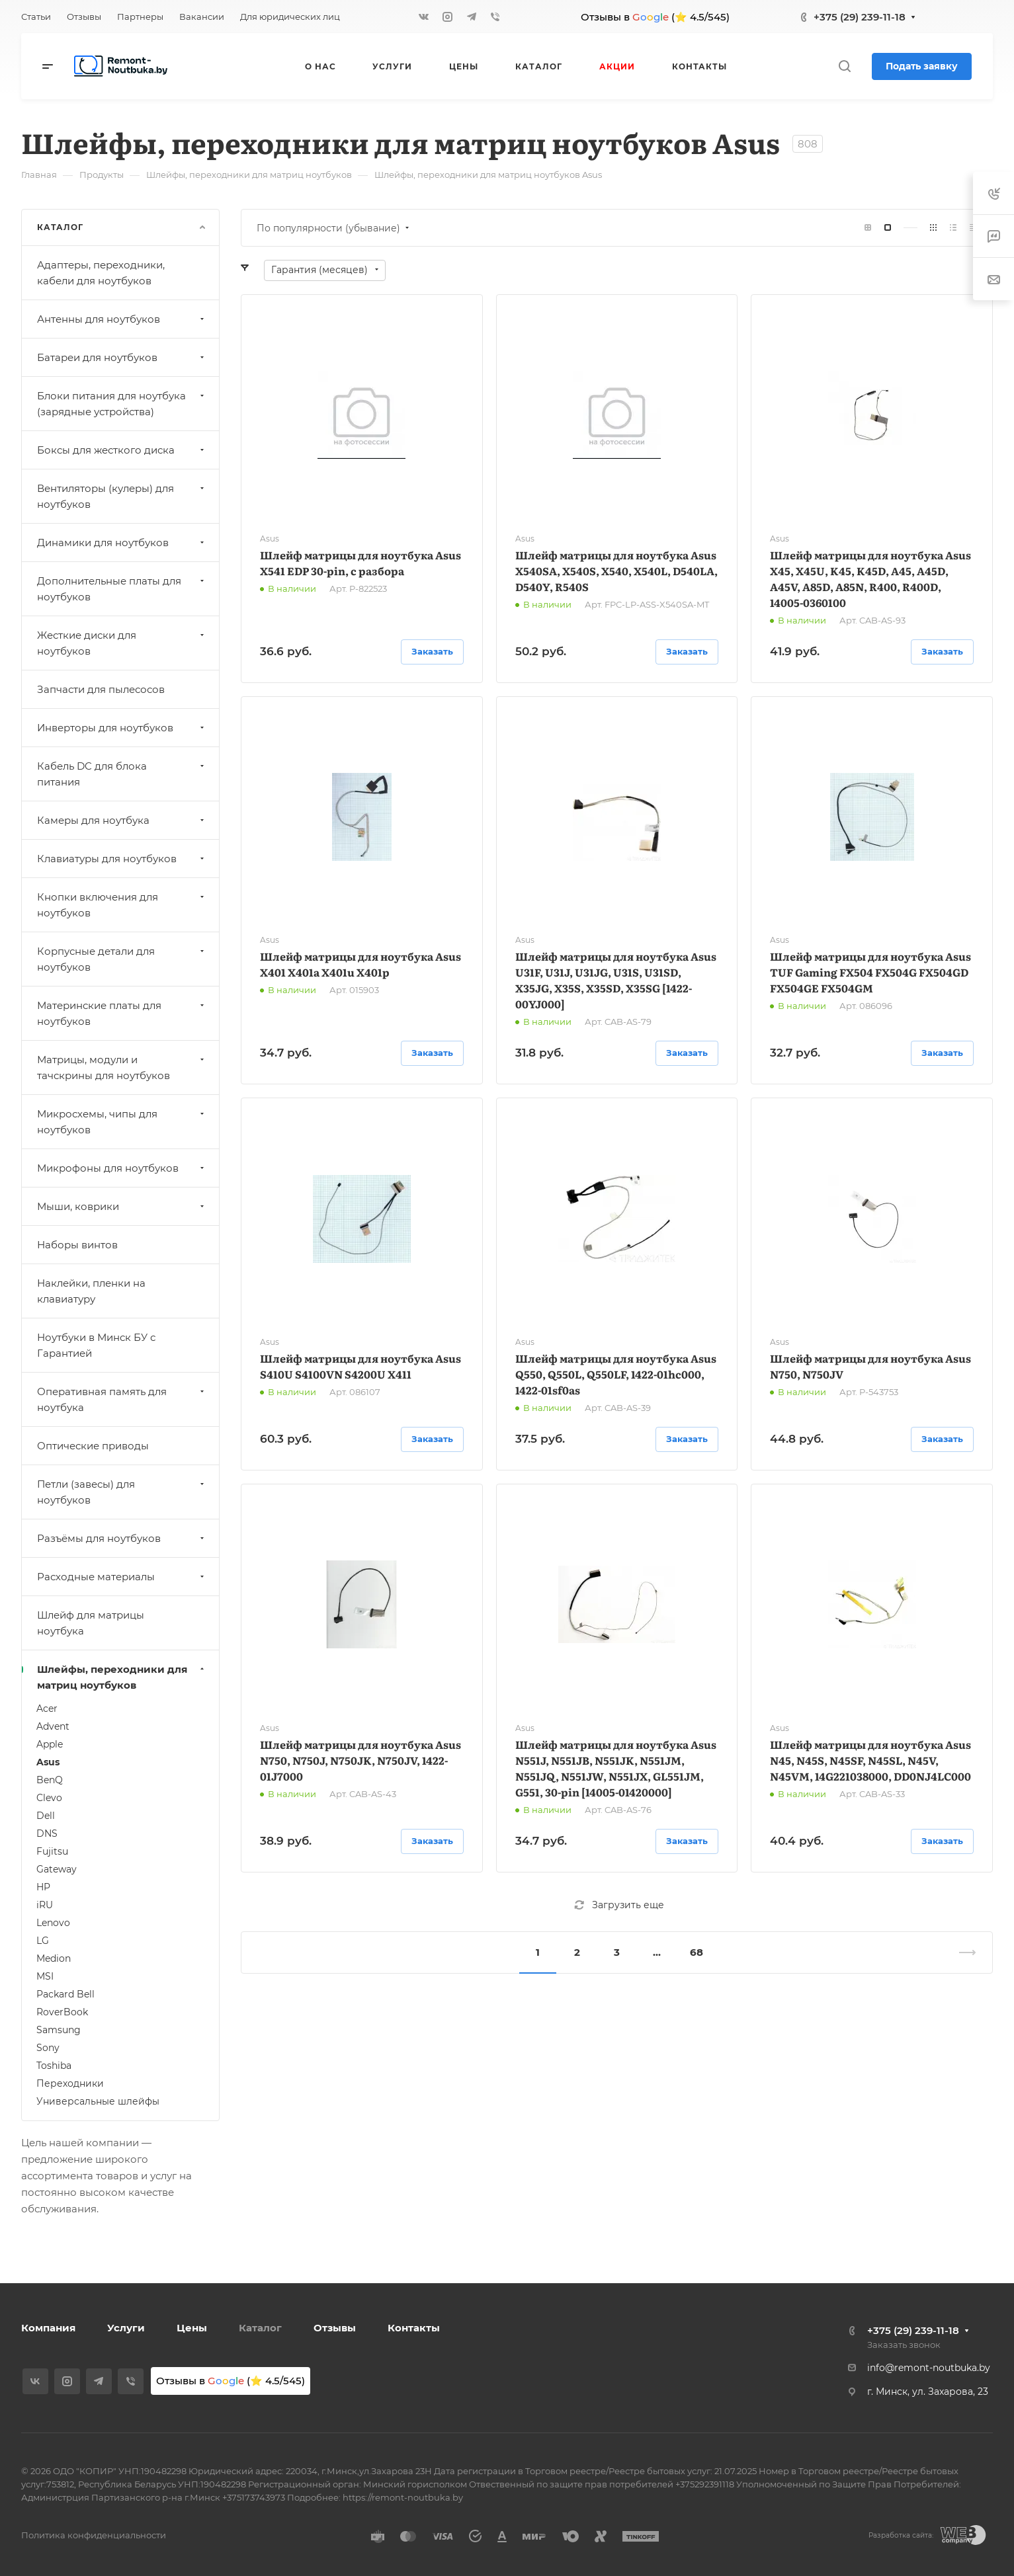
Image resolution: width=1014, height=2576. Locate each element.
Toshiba (53, 2066)
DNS (47, 1833)
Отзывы (335, 2327)
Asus (48, 1762)
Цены (192, 2327)
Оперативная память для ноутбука (122, 1399)
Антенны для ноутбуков (122, 319)
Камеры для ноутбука (122, 820)
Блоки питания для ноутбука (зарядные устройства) (122, 403)
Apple (49, 1744)
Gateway (56, 1869)
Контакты (414, 2327)
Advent (52, 1726)
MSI (45, 1976)
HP (43, 1887)
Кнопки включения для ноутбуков (122, 905)
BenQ (49, 1780)
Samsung (58, 2030)
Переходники (70, 2083)
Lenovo (53, 1923)
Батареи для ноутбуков (122, 357)
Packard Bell (65, 1994)
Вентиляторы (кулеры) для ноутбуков (122, 496)
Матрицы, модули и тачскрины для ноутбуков (122, 1067)
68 (696, 1952)
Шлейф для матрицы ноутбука (90, 1623)
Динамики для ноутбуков (122, 542)
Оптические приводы (93, 1445)
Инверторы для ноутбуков (122, 727)
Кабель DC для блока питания (122, 774)
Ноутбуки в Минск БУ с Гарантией (96, 1345)
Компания (48, 2327)
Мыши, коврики (122, 1206)
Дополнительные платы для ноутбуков (122, 589)
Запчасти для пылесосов (101, 689)
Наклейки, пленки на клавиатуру (91, 1291)
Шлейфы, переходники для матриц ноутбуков (122, 1677)
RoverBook (62, 2012)
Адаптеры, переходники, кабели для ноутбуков (101, 273)
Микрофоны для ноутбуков (122, 1168)
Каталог (260, 2327)
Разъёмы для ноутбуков (122, 1538)
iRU (44, 1905)
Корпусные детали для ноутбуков (122, 959)
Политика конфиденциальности (93, 2535)
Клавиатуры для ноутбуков (122, 858)
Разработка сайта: (900, 2535)
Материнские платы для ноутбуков (122, 1013)
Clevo (49, 1798)
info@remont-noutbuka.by (928, 2368)
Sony (48, 2048)
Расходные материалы (122, 1576)
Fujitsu (52, 1851)
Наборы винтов (77, 1244)
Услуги (126, 2327)
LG (42, 1941)
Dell (45, 1816)
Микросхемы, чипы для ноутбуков (122, 1121)
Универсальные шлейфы (97, 2101)
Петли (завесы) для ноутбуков (122, 1492)
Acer (47, 1708)
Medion (53, 1958)
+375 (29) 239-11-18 (860, 17)
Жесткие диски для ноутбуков (122, 643)
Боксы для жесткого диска (122, 450)
